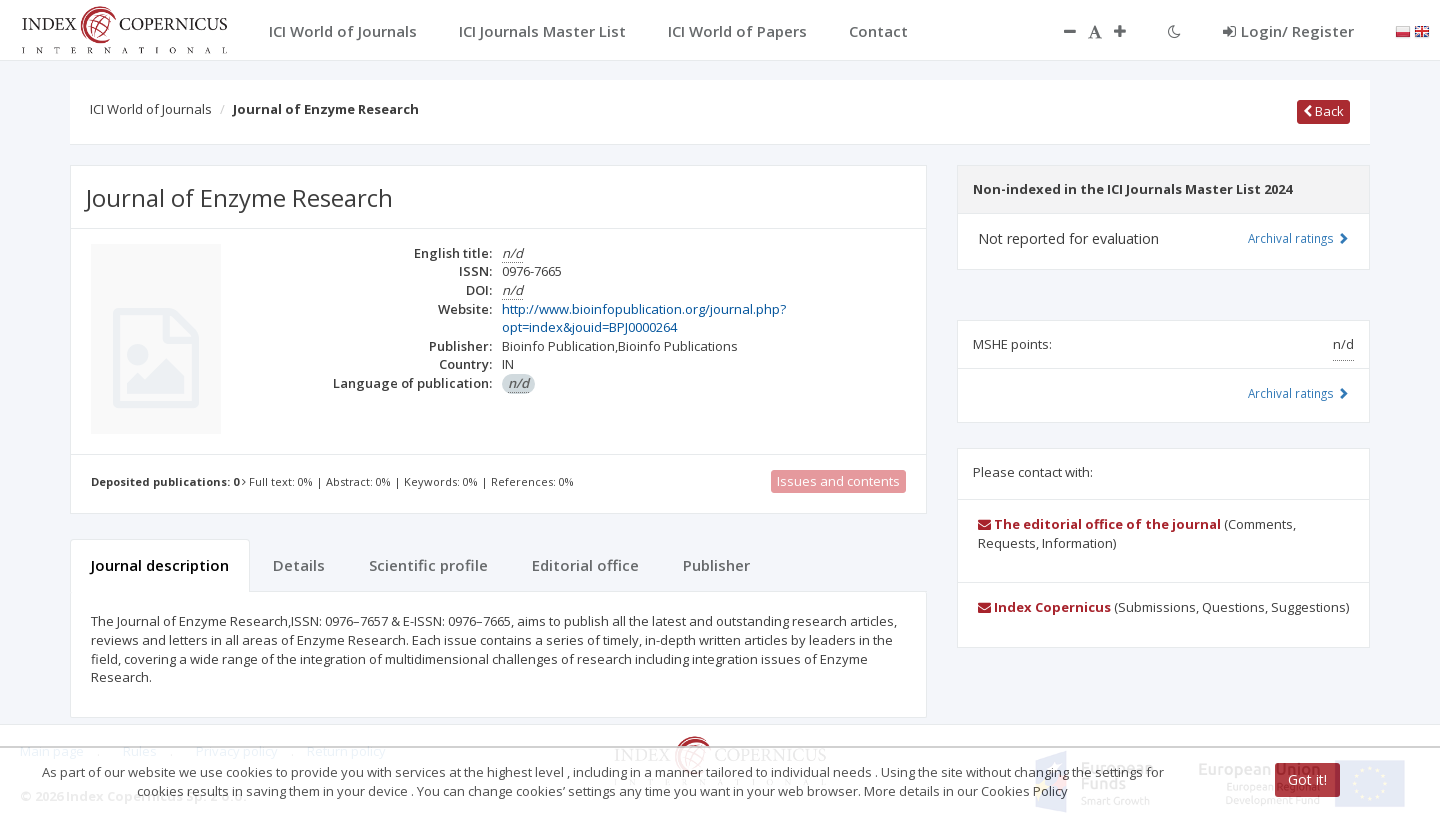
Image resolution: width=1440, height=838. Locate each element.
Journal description (160, 565)
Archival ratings (1298, 238)
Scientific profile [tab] (428, 565)
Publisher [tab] (716, 565)
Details (299, 565)
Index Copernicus (1044, 607)
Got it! (1307, 779)
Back (1323, 111)
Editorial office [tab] (585, 565)
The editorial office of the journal (1099, 524)
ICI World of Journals (151, 109)
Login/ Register (1288, 31)
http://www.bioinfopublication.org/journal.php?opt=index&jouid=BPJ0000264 (644, 318)
